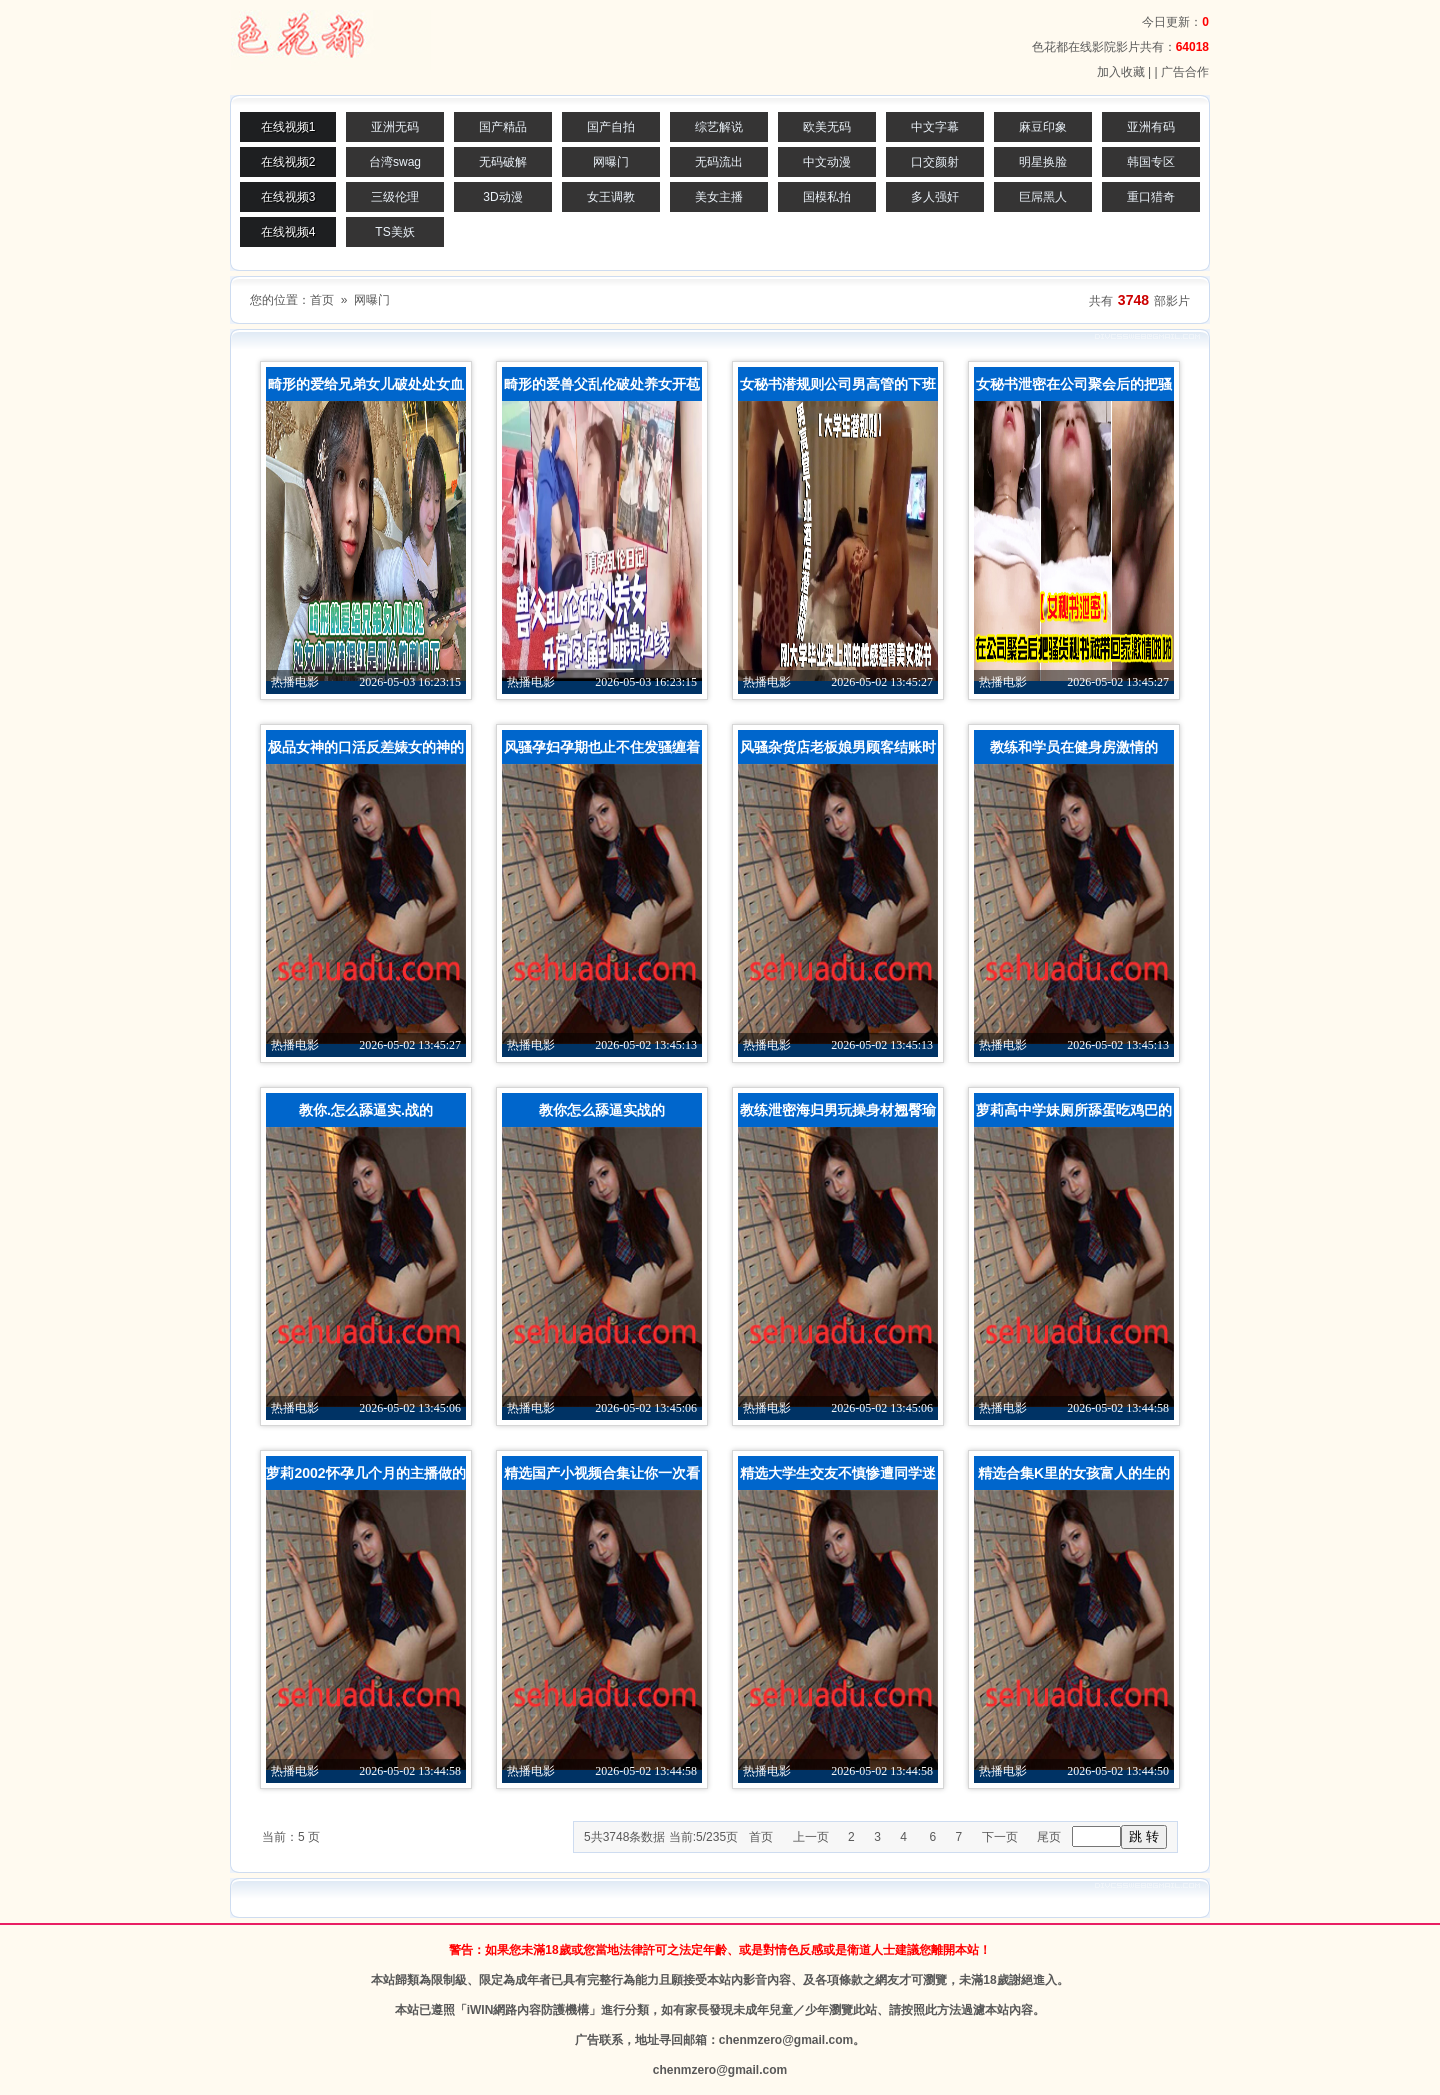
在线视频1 (288, 127)
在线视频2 (288, 162)
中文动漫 (827, 162)
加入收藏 (1121, 72)
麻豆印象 (1043, 127)
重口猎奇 (1151, 197)
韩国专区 (1151, 162)
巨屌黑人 (1043, 197)
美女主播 (719, 197)
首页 (322, 300)
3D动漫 (502, 197)
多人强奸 (935, 197)
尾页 (1049, 1837)
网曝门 (611, 162)
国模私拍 (827, 197)
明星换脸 (1043, 162)
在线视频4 (288, 232)
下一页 (1000, 1837)
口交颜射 (935, 162)
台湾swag (395, 162)
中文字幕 (935, 127)
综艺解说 (719, 127)
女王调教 (611, 197)
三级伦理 (395, 197)
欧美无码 (827, 127)
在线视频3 (288, 197)
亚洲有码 (1151, 127)
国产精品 (503, 127)
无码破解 (503, 162)
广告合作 (1185, 72)
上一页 (811, 1837)
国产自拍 (611, 127)
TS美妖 (394, 232)
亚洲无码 (395, 127)
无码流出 (719, 162)
